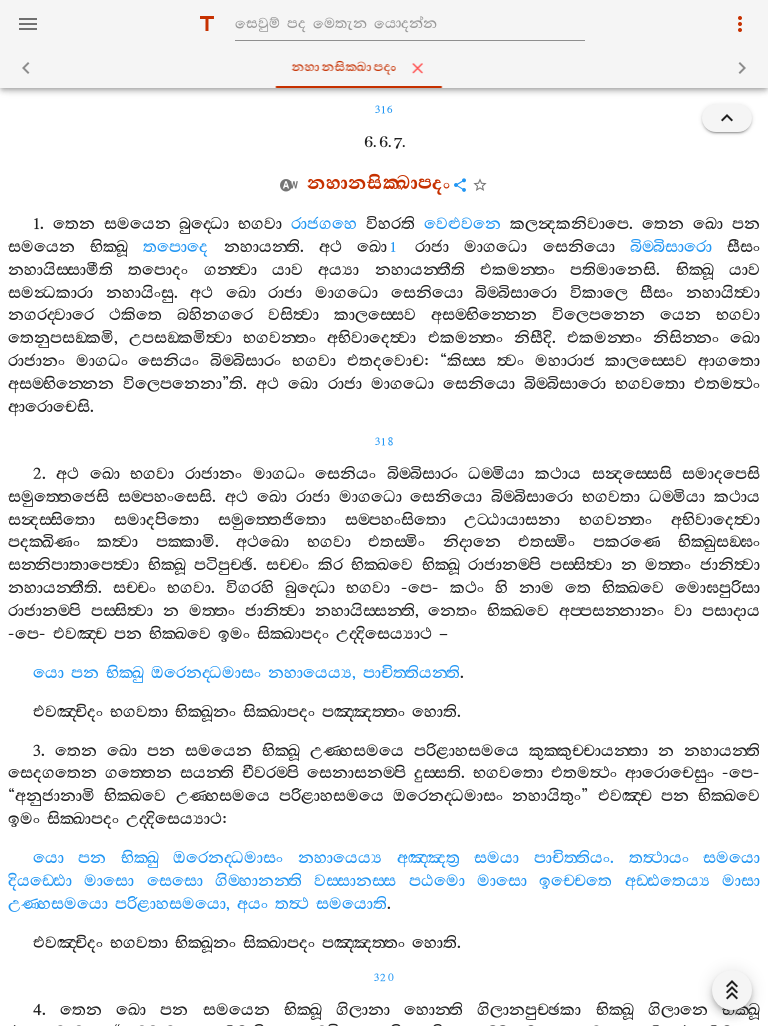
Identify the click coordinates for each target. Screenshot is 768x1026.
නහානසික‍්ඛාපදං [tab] (388, 68)
